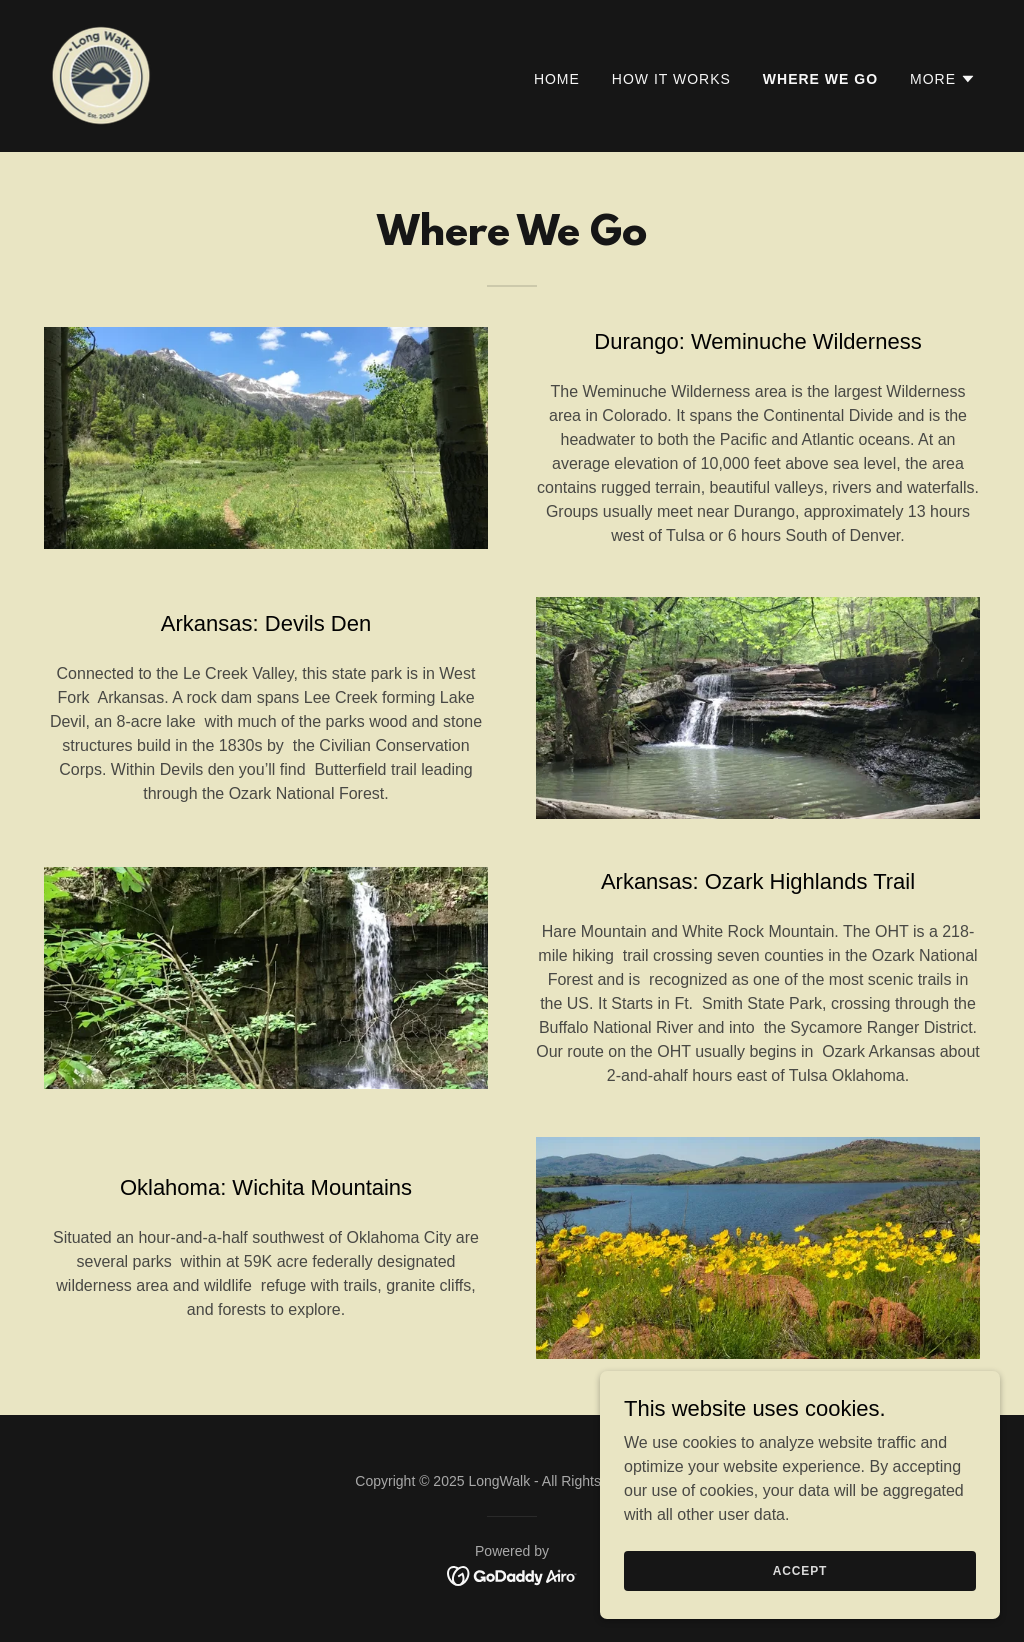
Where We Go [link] (820, 79)
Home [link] (557, 79)
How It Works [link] (671, 79)
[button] (943, 79)
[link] (101, 74)
